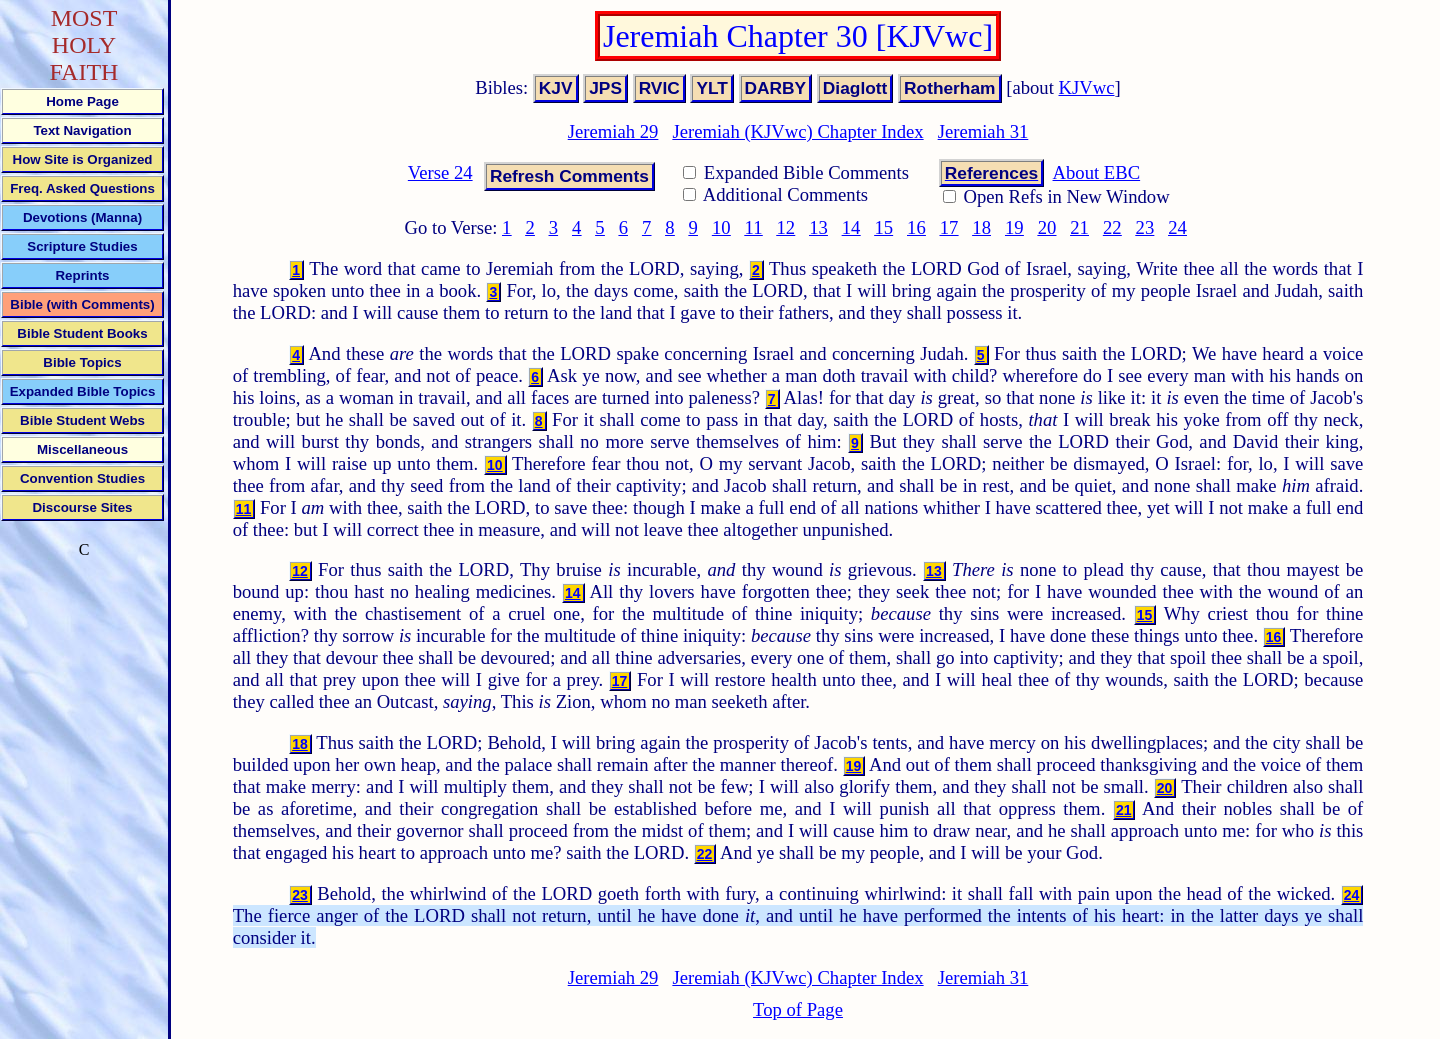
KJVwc (1087, 87)
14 (851, 227)
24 (1177, 227)
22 (1112, 227)
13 (818, 227)
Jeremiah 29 (613, 131)
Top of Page (798, 1009)
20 (1047, 227)
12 (786, 227)
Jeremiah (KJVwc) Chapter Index (797, 131)
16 (916, 227)
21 (1079, 227)
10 (721, 227)
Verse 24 (440, 172)
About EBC (1097, 172)
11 (754, 227)
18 (981, 227)
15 (883, 227)
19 (1014, 227)
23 (1145, 227)
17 (949, 227)
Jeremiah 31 (983, 131)
